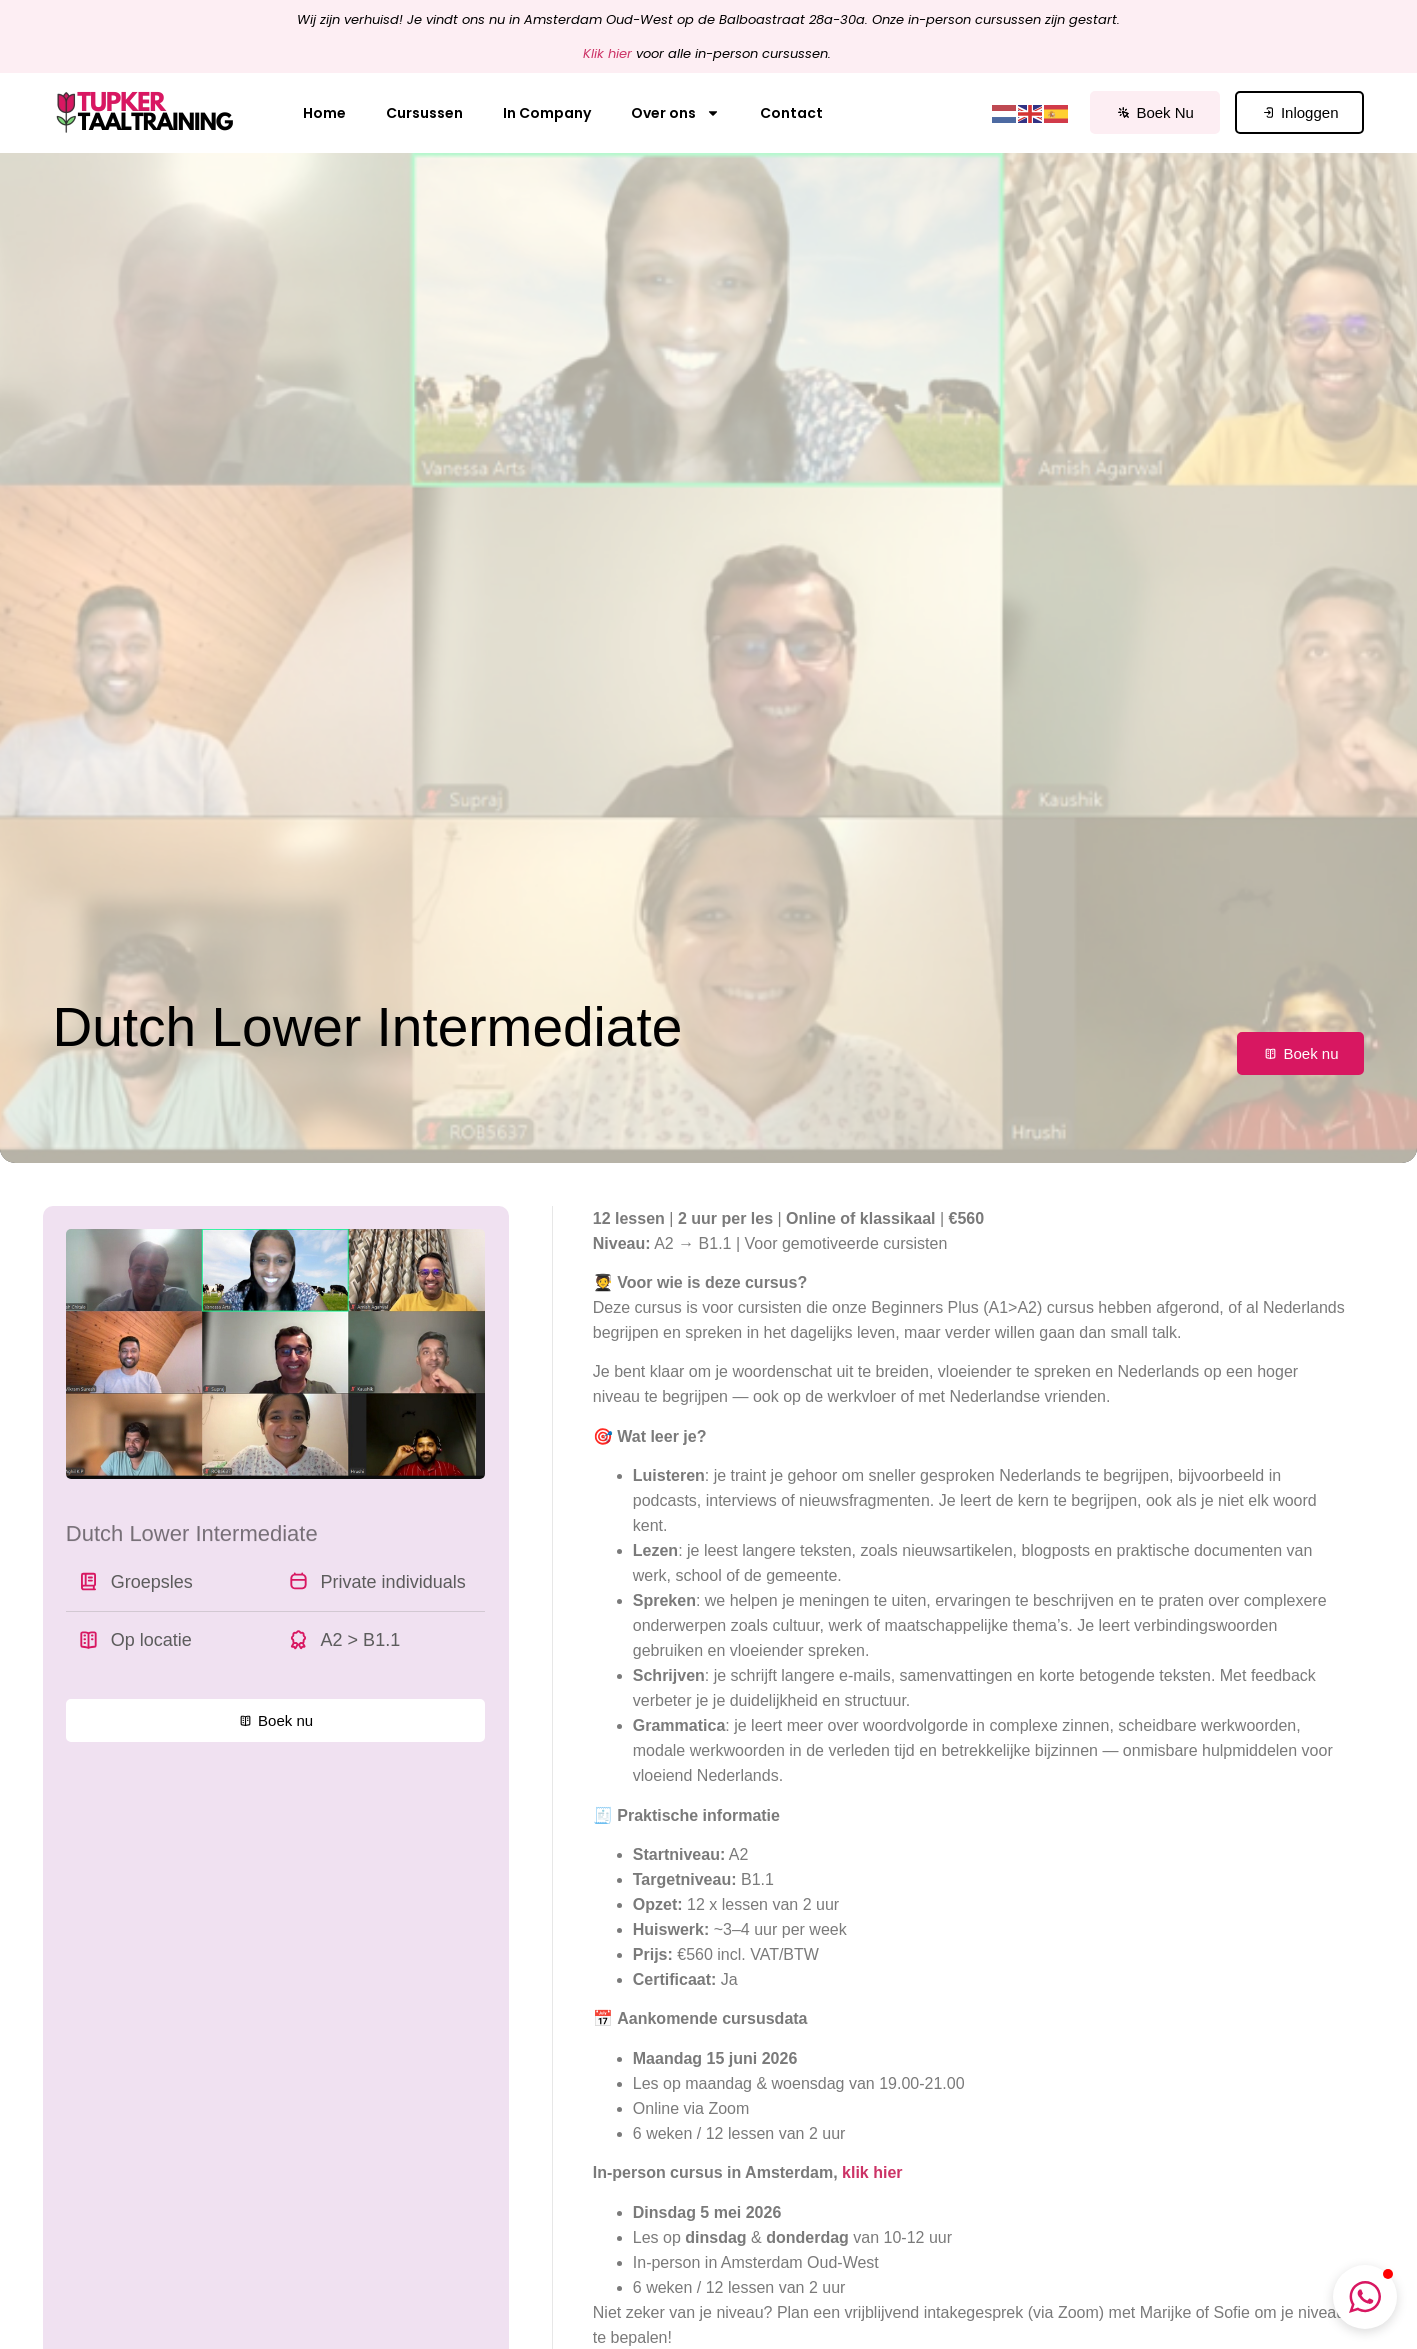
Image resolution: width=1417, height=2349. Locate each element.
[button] (1365, 2297)
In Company (547, 113)
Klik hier (607, 53)
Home (324, 113)
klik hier (872, 2172)
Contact (791, 113)
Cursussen (424, 113)
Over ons (675, 113)
